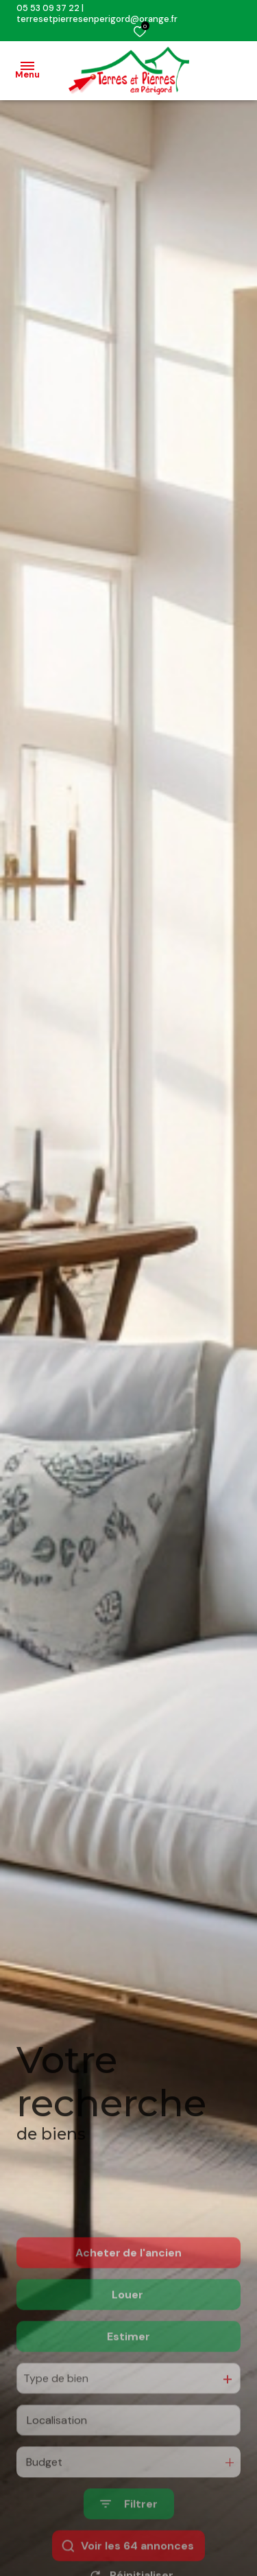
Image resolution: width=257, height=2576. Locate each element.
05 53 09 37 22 (47, 8)
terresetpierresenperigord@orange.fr (97, 19)
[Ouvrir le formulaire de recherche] (129, 2554)
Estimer (128, 2386)
